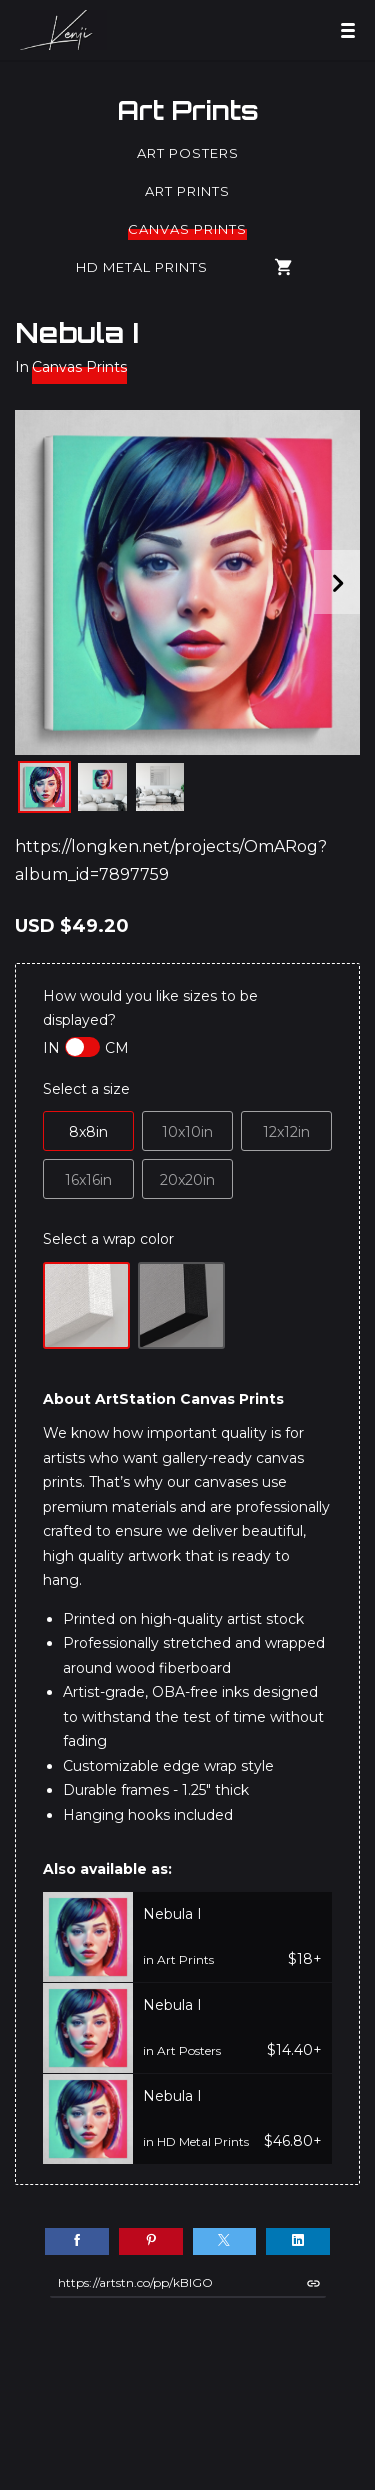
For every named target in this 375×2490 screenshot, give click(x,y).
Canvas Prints (187, 229)
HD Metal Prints (142, 267)
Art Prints (188, 110)
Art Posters (188, 153)
